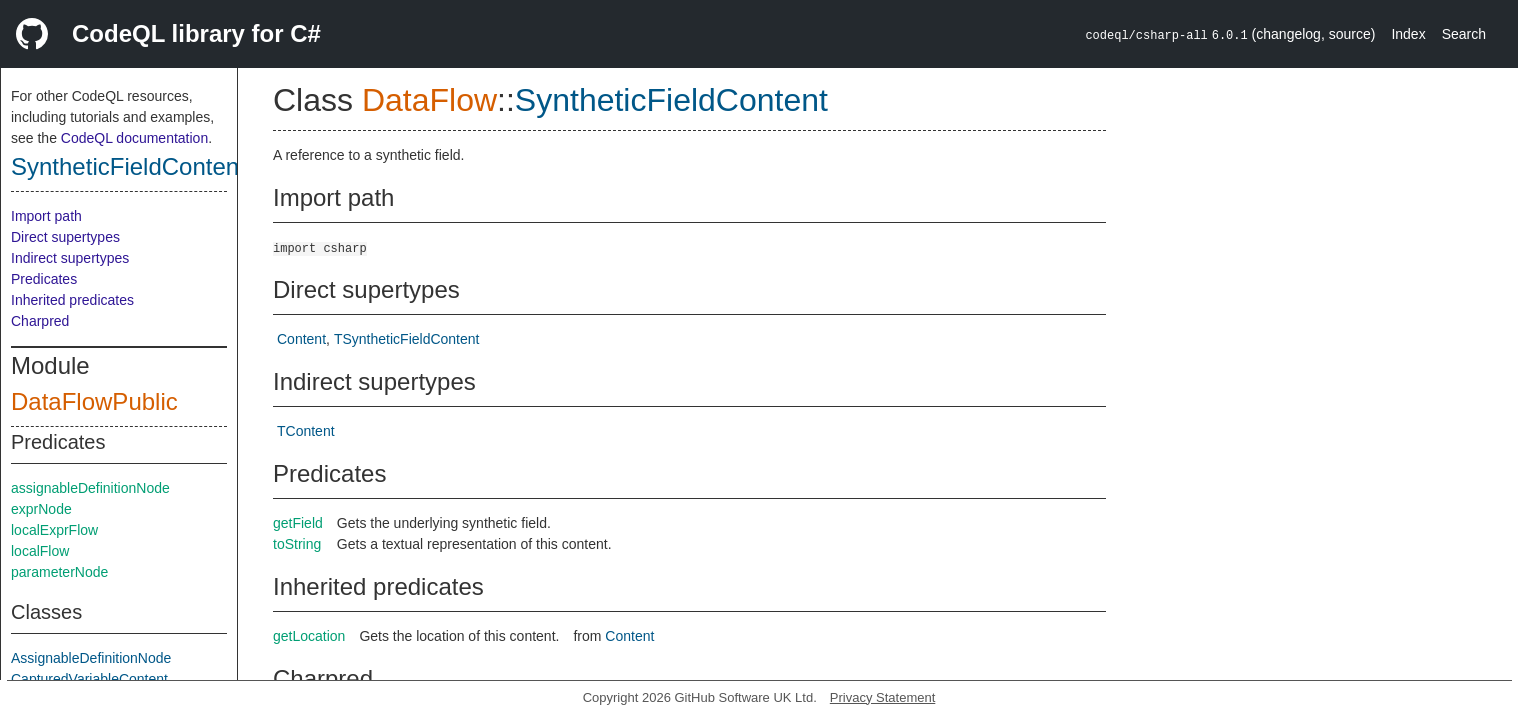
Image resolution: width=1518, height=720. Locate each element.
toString (297, 544)
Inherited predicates (72, 300)
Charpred (40, 321)
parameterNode (59, 572)
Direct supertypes (65, 237)
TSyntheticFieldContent (407, 339)
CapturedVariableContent (89, 679)
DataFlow (429, 100)
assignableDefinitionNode (90, 488)
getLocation (309, 636)
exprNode (41, 509)
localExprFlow (54, 530)
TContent (306, 431)
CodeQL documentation (134, 138)
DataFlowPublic (94, 401)
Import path (46, 216)
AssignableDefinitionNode (91, 658)
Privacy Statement (883, 697)
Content (301, 339)
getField (298, 523)
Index (1408, 34)
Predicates (44, 279)
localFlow (40, 551)
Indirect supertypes (70, 258)
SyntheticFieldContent (128, 166)
